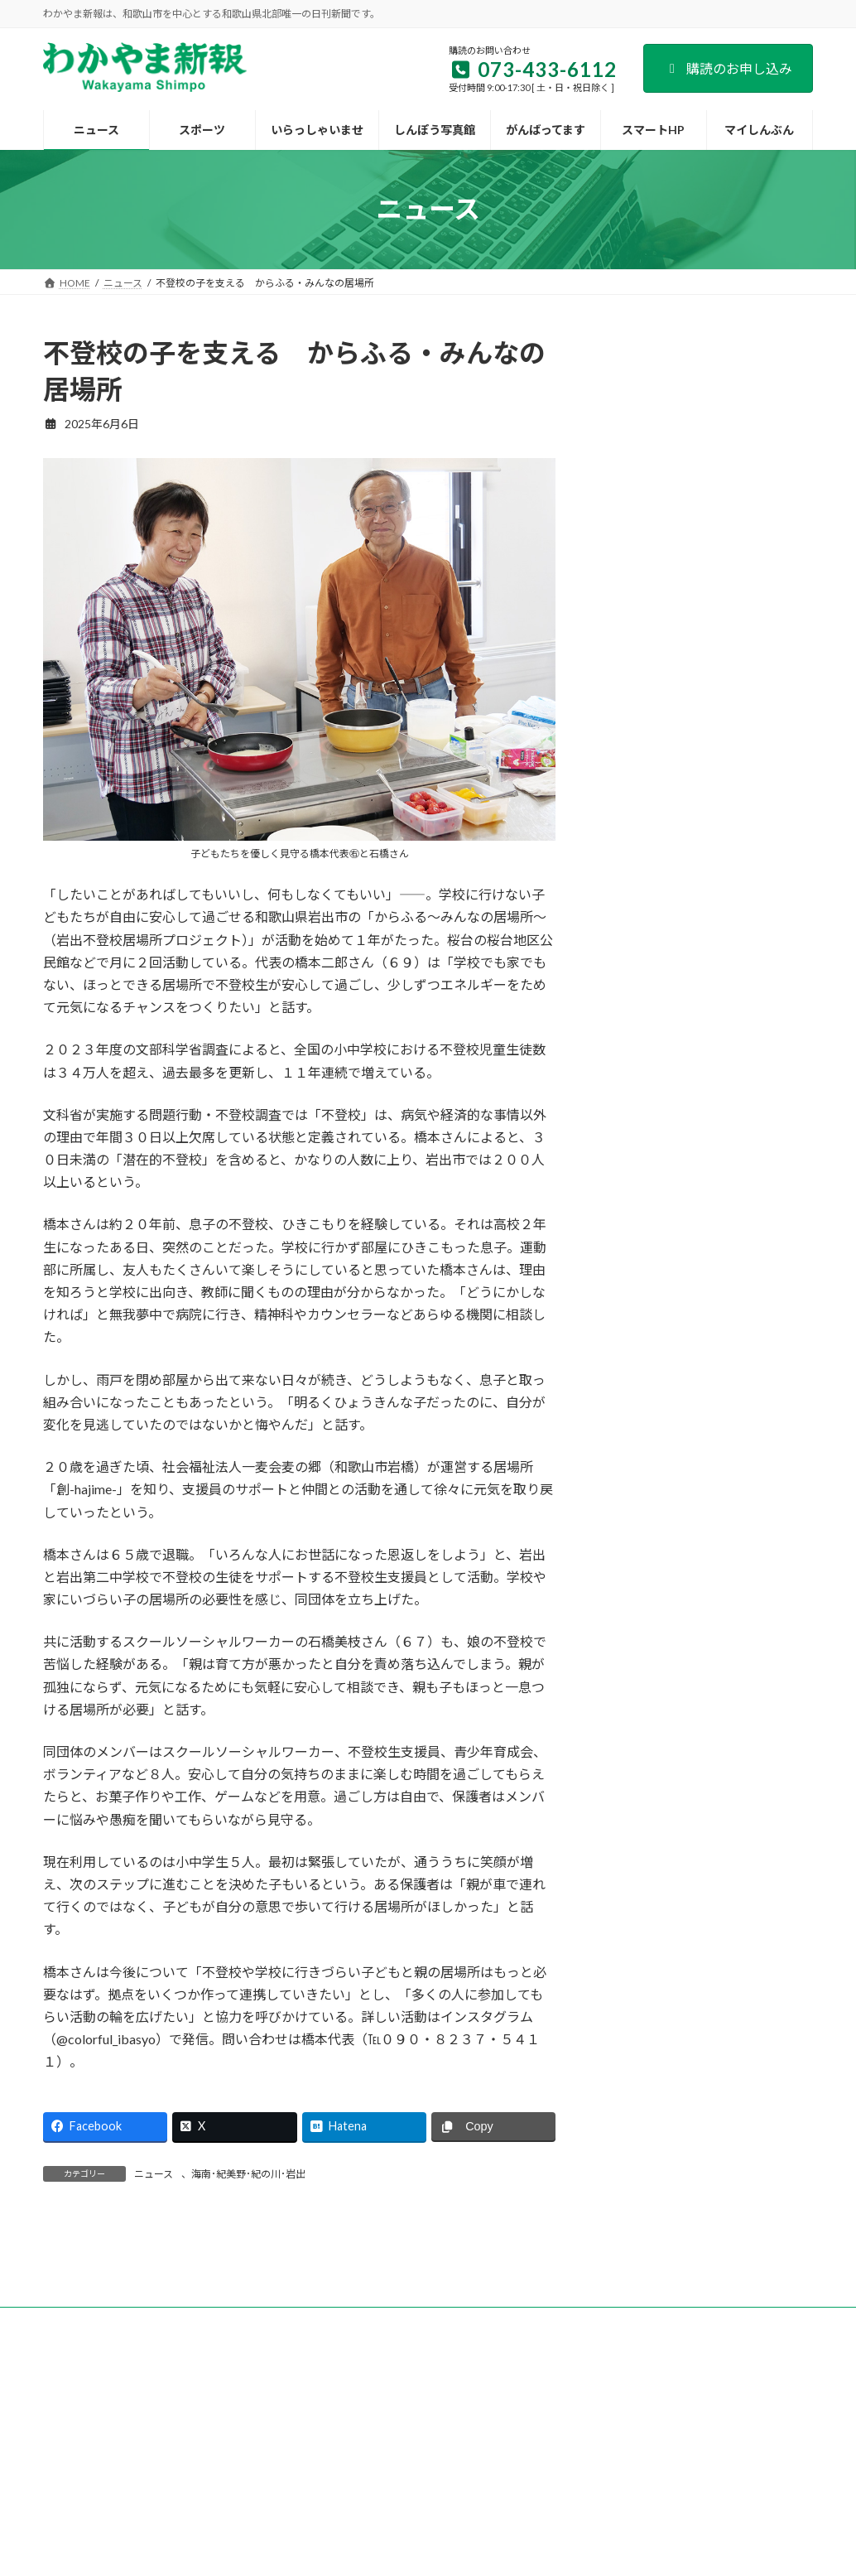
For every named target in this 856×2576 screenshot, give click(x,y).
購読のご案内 (204, 2407)
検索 (778, 347)
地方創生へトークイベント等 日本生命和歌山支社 (757, 1056)
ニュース (153, 2174)
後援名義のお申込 (520, 2407)
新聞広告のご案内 (408, 2407)
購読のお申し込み (728, 68)
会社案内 (122, 2407)
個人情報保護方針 (631, 2407)
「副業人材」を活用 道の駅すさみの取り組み (763, 1132)
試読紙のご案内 (301, 2407)
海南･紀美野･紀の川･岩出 (248, 2174)
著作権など (728, 2407)
